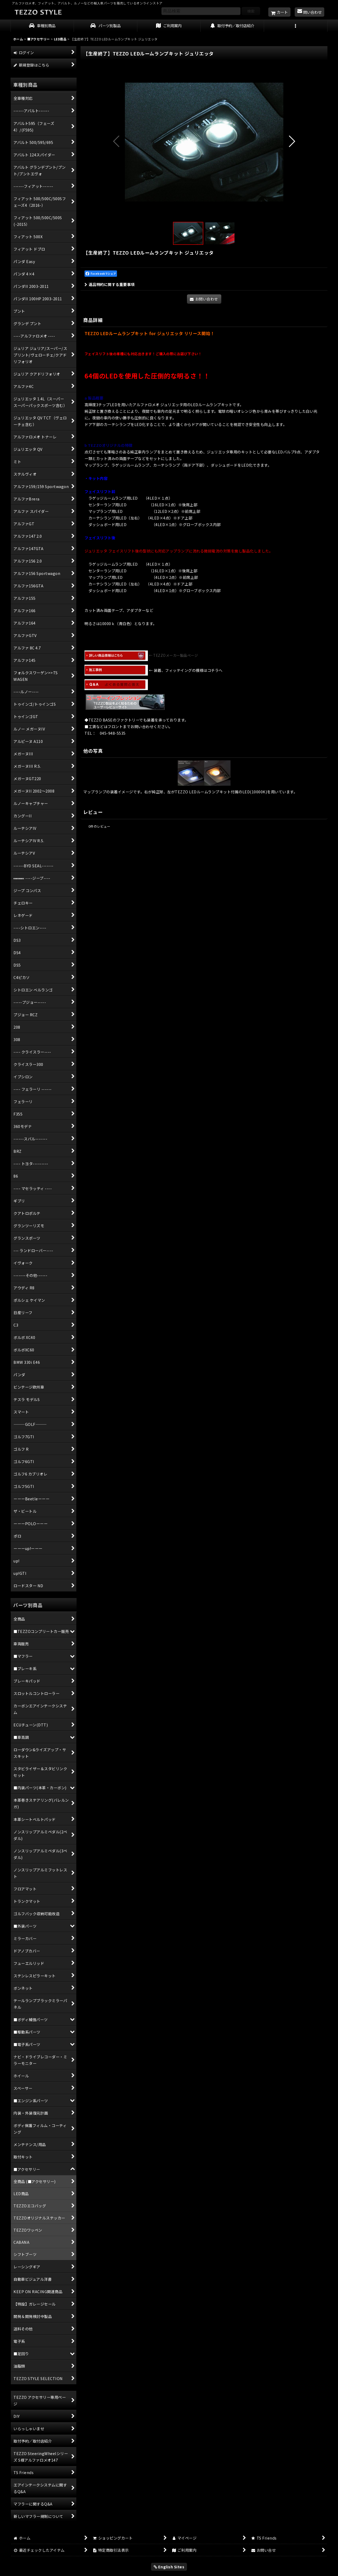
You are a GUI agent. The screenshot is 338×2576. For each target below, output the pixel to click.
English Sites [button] (169, 2566)
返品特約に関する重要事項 (109, 284)
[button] (295, 26)
